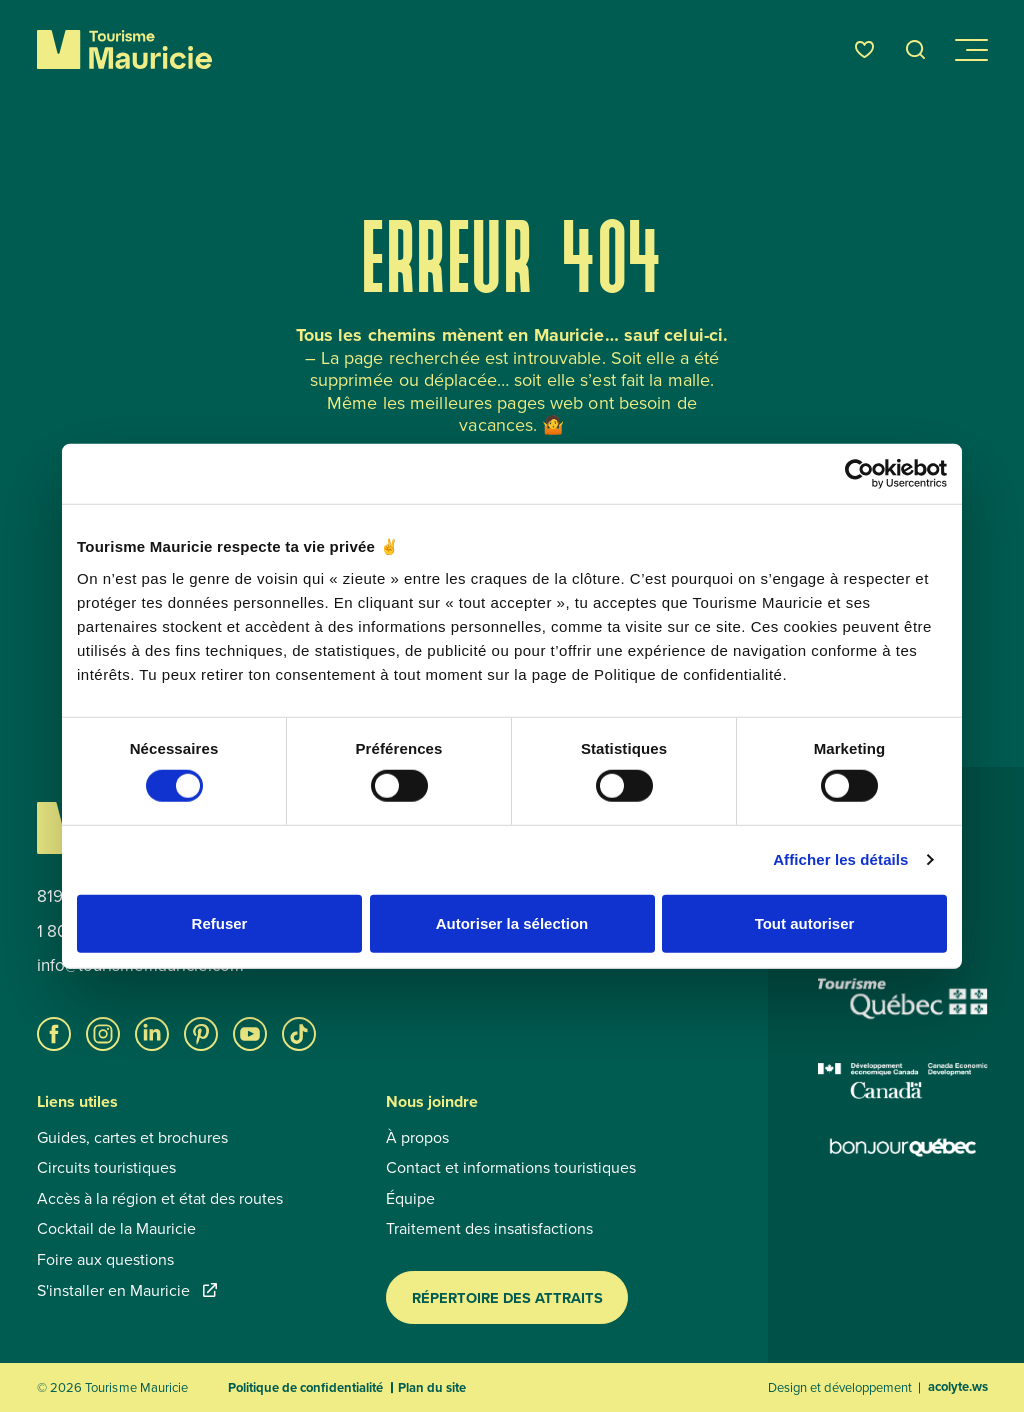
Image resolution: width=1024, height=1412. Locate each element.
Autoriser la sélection (512, 922)
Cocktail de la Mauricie (116, 1228)
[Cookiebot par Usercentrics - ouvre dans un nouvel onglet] (859, 474)
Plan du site (432, 1387)
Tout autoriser (805, 922)
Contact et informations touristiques (511, 1167)
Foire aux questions (105, 1259)
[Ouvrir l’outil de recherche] (916, 49)
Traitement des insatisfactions (489, 1228)
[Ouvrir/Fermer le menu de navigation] (970, 50)
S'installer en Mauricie (127, 1290)
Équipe (410, 1198)
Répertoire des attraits (507, 1297)
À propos (417, 1137)
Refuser (220, 922)
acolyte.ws (958, 1387)
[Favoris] (864, 49)
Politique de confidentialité (305, 1387)
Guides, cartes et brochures (132, 1137)
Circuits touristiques (106, 1167)
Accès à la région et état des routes (160, 1198)
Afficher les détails (840, 859)
